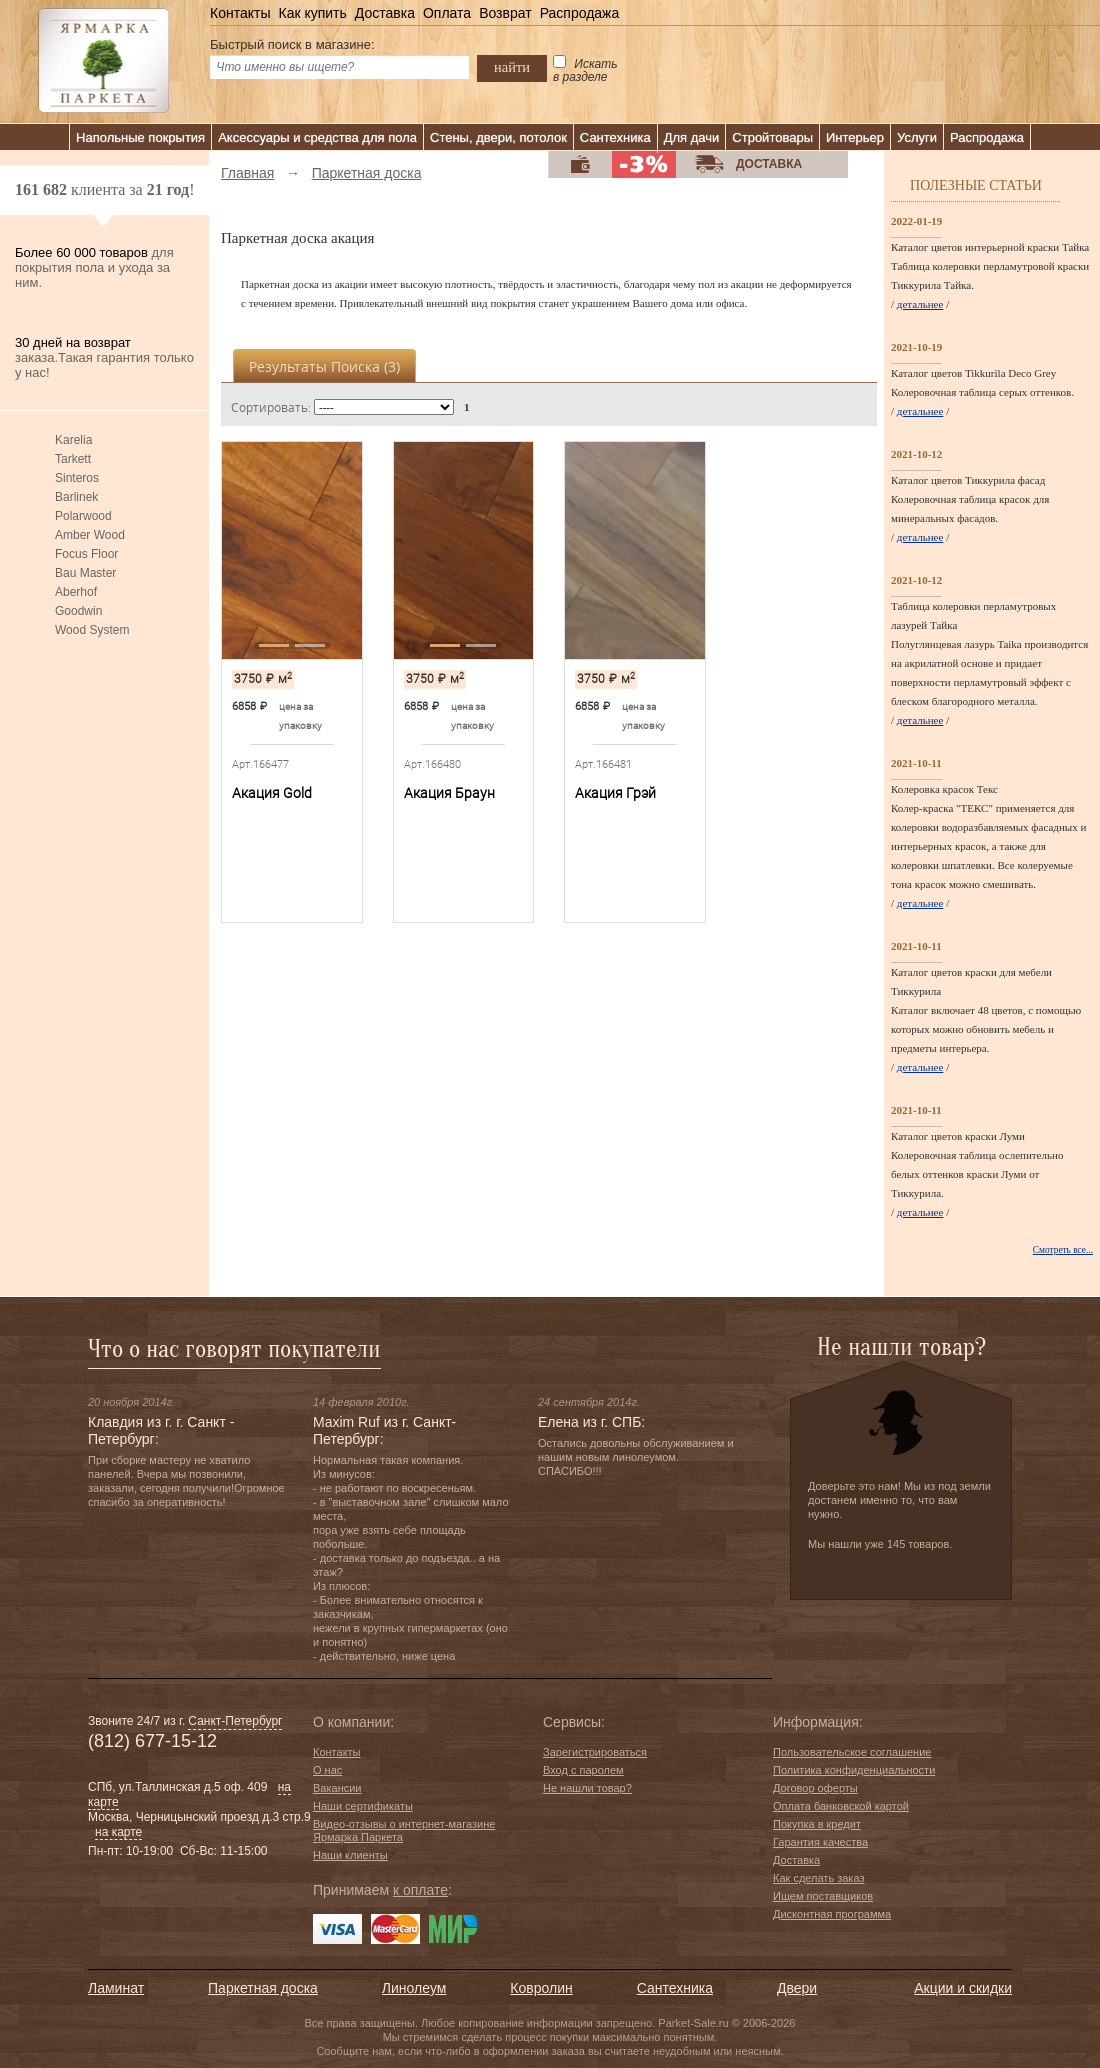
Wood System (92, 630)
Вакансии (337, 1788)
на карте (118, 1832)
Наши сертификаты (363, 1806)
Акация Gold (272, 793)
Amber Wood (90, 535)
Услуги (917, 137)
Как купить (312, 13)
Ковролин (541, 1988)
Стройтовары (772, 137)
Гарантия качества (820, 1842)
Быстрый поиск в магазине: (292, 44)
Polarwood (83, 516)
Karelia (73, 440)
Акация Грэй (615, 793)
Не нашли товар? (587, 1788)
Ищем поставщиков (823, 1896)
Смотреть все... (1063, 1250)
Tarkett (73, 459)
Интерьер (855, 137)
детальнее (920, 304)
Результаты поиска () (324, 366)
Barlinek (76, 497)
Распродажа (580, 13)
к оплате (420, 1890)
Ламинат (116, 1988)
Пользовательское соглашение (852, 1752)
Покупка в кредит (817, 1824)
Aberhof (76, 592)
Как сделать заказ (818, 1878)
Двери (797, 1988)
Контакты (240, 13)
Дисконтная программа (832, 1914)
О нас (327, 1770)
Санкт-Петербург (235, 1721)
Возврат (505, 13)
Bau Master (85, 573)
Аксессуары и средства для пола (317, 137)
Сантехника (615, 137)
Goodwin (78, 611)
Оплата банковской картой (841, 1806)
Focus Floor (86, 554)
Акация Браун (449, 793)
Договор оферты (815, 1788)
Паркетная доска (263, 1988)
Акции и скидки (963, 1988)
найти (512, 67)
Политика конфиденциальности (854, 1770)
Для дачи (692, 137)
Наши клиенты (350, 1855)
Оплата (447, 13)
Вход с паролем (583, 1770)
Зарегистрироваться (595, 1752)
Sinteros (77, 478)
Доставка (385, 13)
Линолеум (414, 1988)
